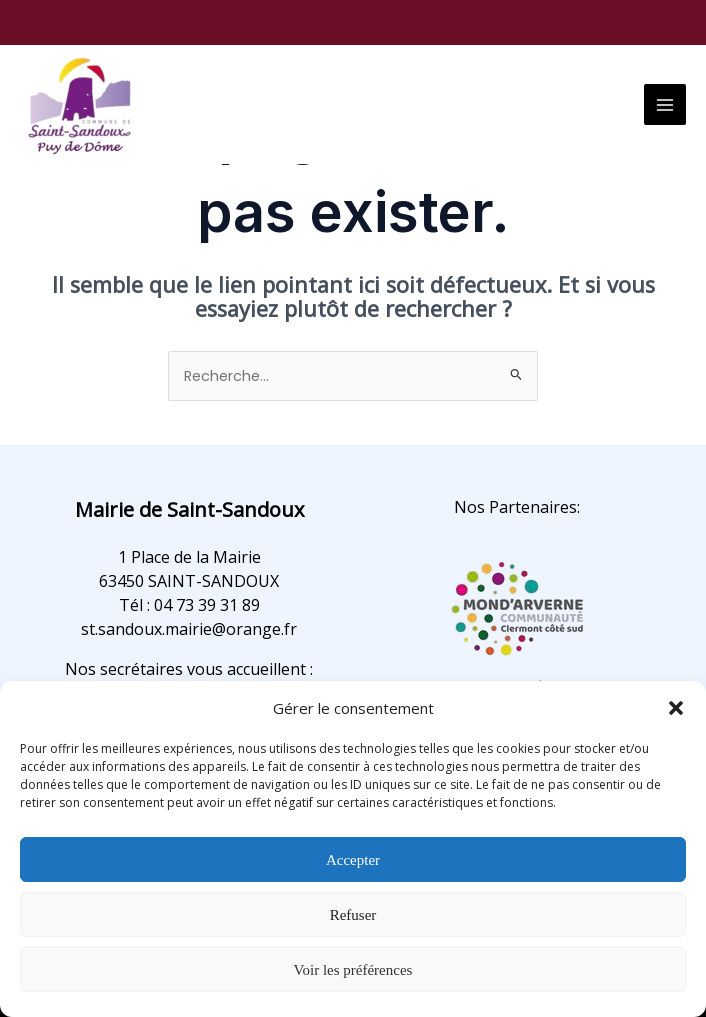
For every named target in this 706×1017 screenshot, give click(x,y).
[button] (676, 708)
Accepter (353, 860)
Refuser (353, 915)
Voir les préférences (353, 970)
